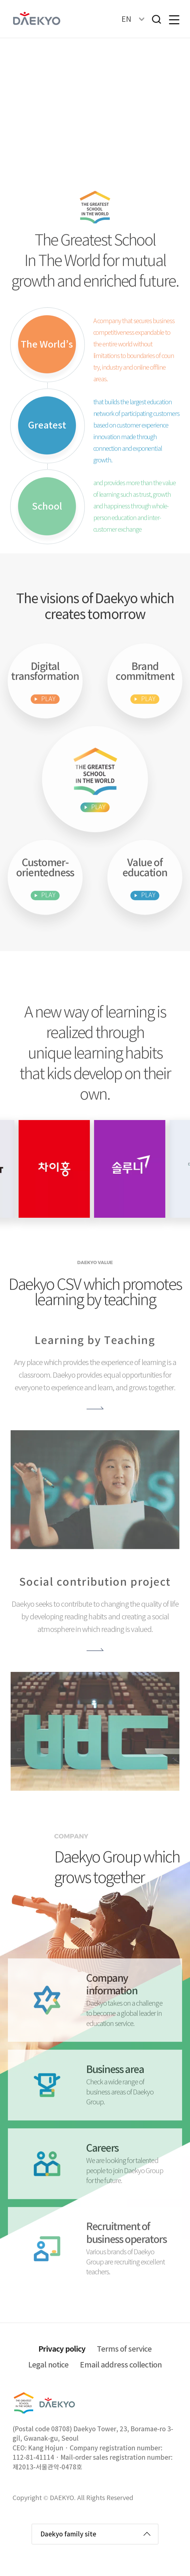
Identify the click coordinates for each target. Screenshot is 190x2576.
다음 (107, 152)
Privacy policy (61, 2349)
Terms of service (124, 2349)
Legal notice (48, 2364)
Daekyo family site (68, 2534)
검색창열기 (156, 19)
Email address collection (121, 2364)
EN (126, 19)
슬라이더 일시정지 (82, 152)
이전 (95, 152)
